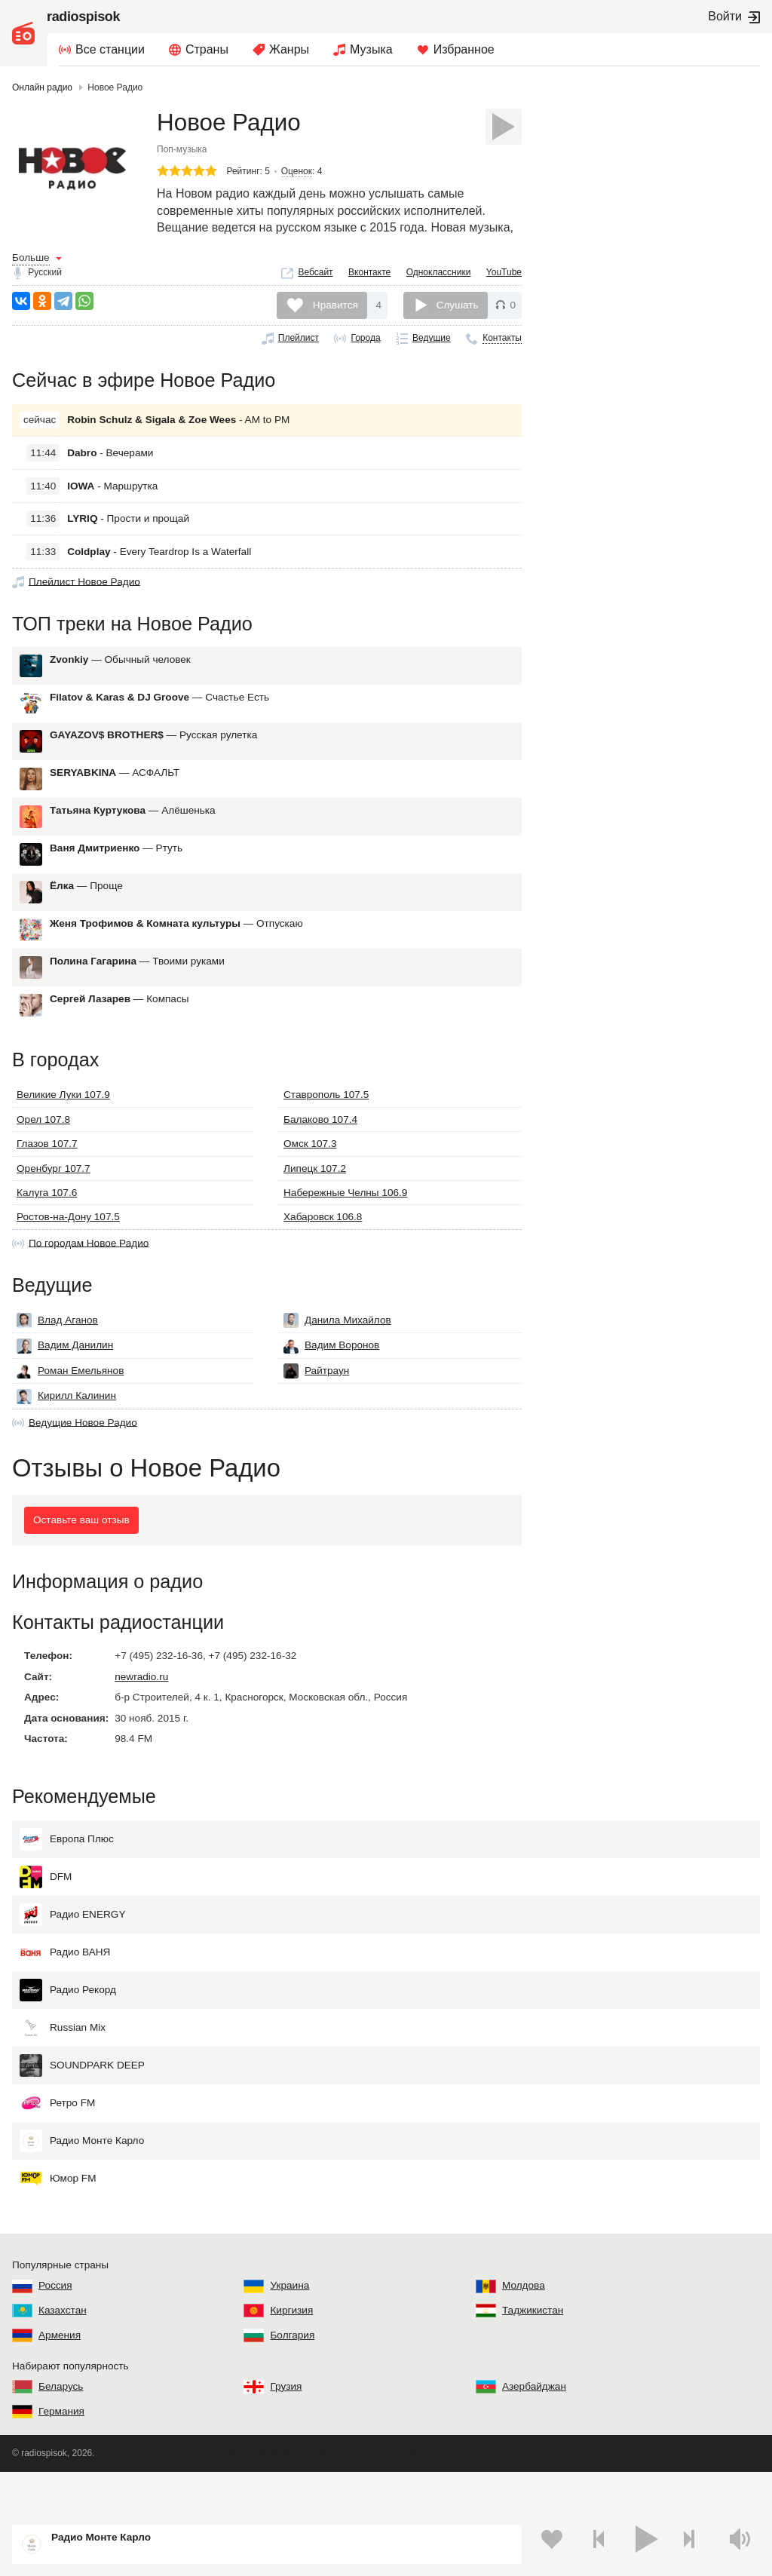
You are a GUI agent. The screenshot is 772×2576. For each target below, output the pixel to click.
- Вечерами (110, 465)
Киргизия (291, 2352)
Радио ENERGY (72, 1957)
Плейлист (298, 344)
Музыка (371, 49)
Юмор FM (58, 2221)
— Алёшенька (133, 830)
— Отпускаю (176, 943)
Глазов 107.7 (47, 1170)
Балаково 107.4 (320, 1146)
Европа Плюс (67, 1881)
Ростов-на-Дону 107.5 (68, 1244)
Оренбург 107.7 (53, 1195)
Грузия (286, 2428)
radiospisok (83, 16)
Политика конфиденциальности (321, 2495)
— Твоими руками (137, 981)
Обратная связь (435, 2495)
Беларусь (60, 2428)
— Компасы (119, 1019)
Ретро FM (57, 2145)
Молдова (523, 2327)
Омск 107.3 (309, 1170)
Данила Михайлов (337, 1354)
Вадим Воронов (331, 1380)
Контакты (502, 344)
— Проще (86, 906)
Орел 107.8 (43, 1146)
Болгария (292, 2377)
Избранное (464, 49)
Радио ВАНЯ (65, 1994)
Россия (55, 2327)
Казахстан (62, 2352)
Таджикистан (532, 2352)
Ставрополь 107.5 (326, 1121)
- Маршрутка (112, 498)
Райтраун (316, 1404)
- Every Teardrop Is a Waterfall (159, 564)
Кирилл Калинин (66, 1429)
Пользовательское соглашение (174, 2495)
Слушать (458, 311)
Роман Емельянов (70, 1404)
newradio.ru (141, 1724)
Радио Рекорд (68, 2032)
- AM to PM (178, 433)
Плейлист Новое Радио (84, 594)
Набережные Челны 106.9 (345, 1219)
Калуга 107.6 (47, 1219)
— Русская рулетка (153, 755)
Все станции (110, 49)
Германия (61, 2453)
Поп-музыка (182, 155)
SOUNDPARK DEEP (82, 2107)
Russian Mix (63, 2070)
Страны (206, 49)
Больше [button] (31, 264)
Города (365, 344)
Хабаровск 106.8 (322, 1244)
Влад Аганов (57, 1354)
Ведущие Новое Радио (83, 1455)
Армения (59, 2377)
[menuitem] (102, 49)
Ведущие (431, 344)
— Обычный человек (120, 679)
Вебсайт (315, 278)
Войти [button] (725, 16)
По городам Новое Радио (89, 1269)
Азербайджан (534, 2428)
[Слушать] (504, 127)
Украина (289, 2327)
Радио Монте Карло (82, 2183)
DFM (46, 1919)
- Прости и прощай (128, 532)
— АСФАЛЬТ (114, 793)
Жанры (289, 49)
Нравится (334, 311)
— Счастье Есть (159, 717)
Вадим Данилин (65, 1380)
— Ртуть (116, 868)
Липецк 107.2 (314, 1195)
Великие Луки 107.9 (63, 1121)
